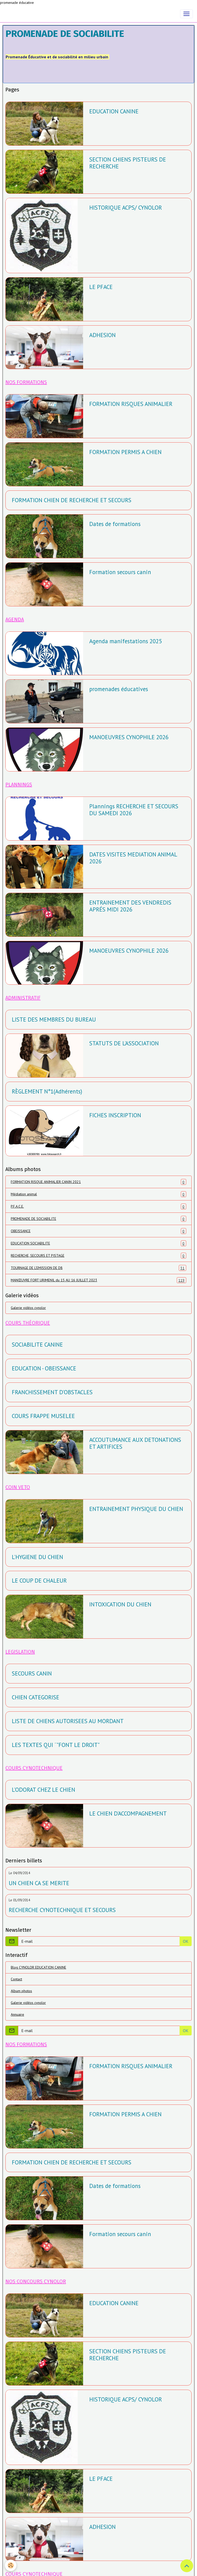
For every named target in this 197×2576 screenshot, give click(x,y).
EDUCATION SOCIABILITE (98, 1243)
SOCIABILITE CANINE (37, 1344)
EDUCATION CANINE (114, 111)
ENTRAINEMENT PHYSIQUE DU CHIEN (136, 1509)
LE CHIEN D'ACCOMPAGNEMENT (128, 1813)
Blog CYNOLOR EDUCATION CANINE (38, 1967)
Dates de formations (115, 524)
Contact (16, 1979)
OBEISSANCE (98, 1231)
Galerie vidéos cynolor (28, 1307)
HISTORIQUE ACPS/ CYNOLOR (125, 207)
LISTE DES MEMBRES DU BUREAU (54, 1019)
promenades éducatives (118, 689)
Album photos (21, 1991)
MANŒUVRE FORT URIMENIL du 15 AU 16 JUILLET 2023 (98, 1280)
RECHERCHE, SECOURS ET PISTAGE (98, 1256)
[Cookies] (11, 2565)
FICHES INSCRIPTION (115, 1115)
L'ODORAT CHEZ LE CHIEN (43, 1789)
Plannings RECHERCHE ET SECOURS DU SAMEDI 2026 (133, 810)
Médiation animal (98, 1194)
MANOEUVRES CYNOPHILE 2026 (129, 737)
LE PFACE (101, 287)
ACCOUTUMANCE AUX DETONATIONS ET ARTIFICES (135, 1443)
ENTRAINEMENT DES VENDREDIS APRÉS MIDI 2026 (130, 906)
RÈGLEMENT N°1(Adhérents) (47, 1091)
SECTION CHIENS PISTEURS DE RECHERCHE (127, 163)
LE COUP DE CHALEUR (39, 1580)
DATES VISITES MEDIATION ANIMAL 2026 (133, 858)
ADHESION (102, 335)
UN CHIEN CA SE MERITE (39, 1883)
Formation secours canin (120, 572)
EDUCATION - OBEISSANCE (44, 1368)
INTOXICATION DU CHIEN (120, 1604)
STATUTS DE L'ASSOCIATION (124, 1043)
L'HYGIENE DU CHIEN (37, 1557)
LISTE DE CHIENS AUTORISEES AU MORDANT (68, 1721)
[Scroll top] (186, 2565)
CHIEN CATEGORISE (35, 1697)
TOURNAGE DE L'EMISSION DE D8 (98, 1268)
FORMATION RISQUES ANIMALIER (130, 404)
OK (185, 1941)
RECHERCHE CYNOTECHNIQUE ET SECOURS (62, 1910)
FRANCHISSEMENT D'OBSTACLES (52, 1392)
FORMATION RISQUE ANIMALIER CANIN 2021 (98, 1182)
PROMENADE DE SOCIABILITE (98, 1219)
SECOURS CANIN (32, 1673)
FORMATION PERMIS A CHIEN (125, 452)
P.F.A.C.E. (98, 1206)
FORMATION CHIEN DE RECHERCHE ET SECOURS (71, 500)
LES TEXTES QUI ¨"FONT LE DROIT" (56, 1745)
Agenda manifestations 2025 (125, 641)
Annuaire (17, 2014)
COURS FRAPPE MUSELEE (43, 1416)
